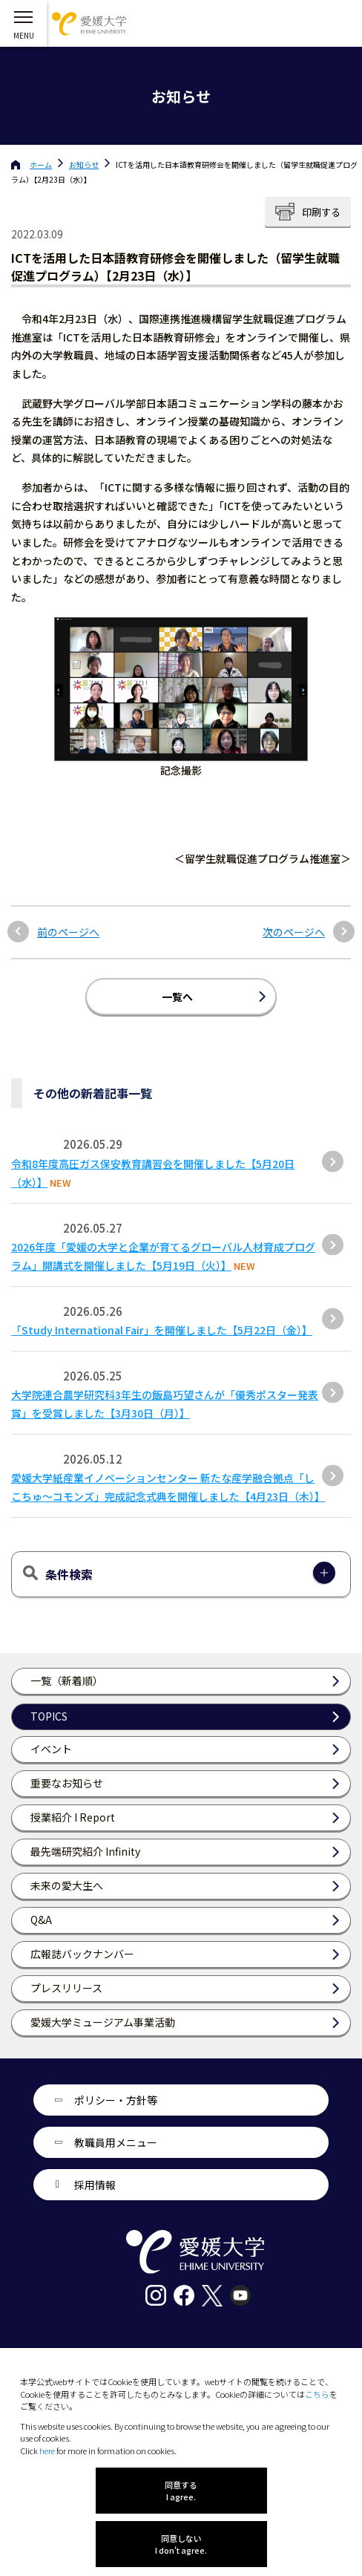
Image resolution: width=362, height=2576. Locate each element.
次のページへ (294, 932)
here (47, 2450)
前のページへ (68, 932)
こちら (317, 2394)
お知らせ (84, 164)
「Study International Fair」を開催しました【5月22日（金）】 (161, 1330)
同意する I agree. (181, 2490)
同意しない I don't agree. (181, 2544)
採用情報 (95, 2184)
